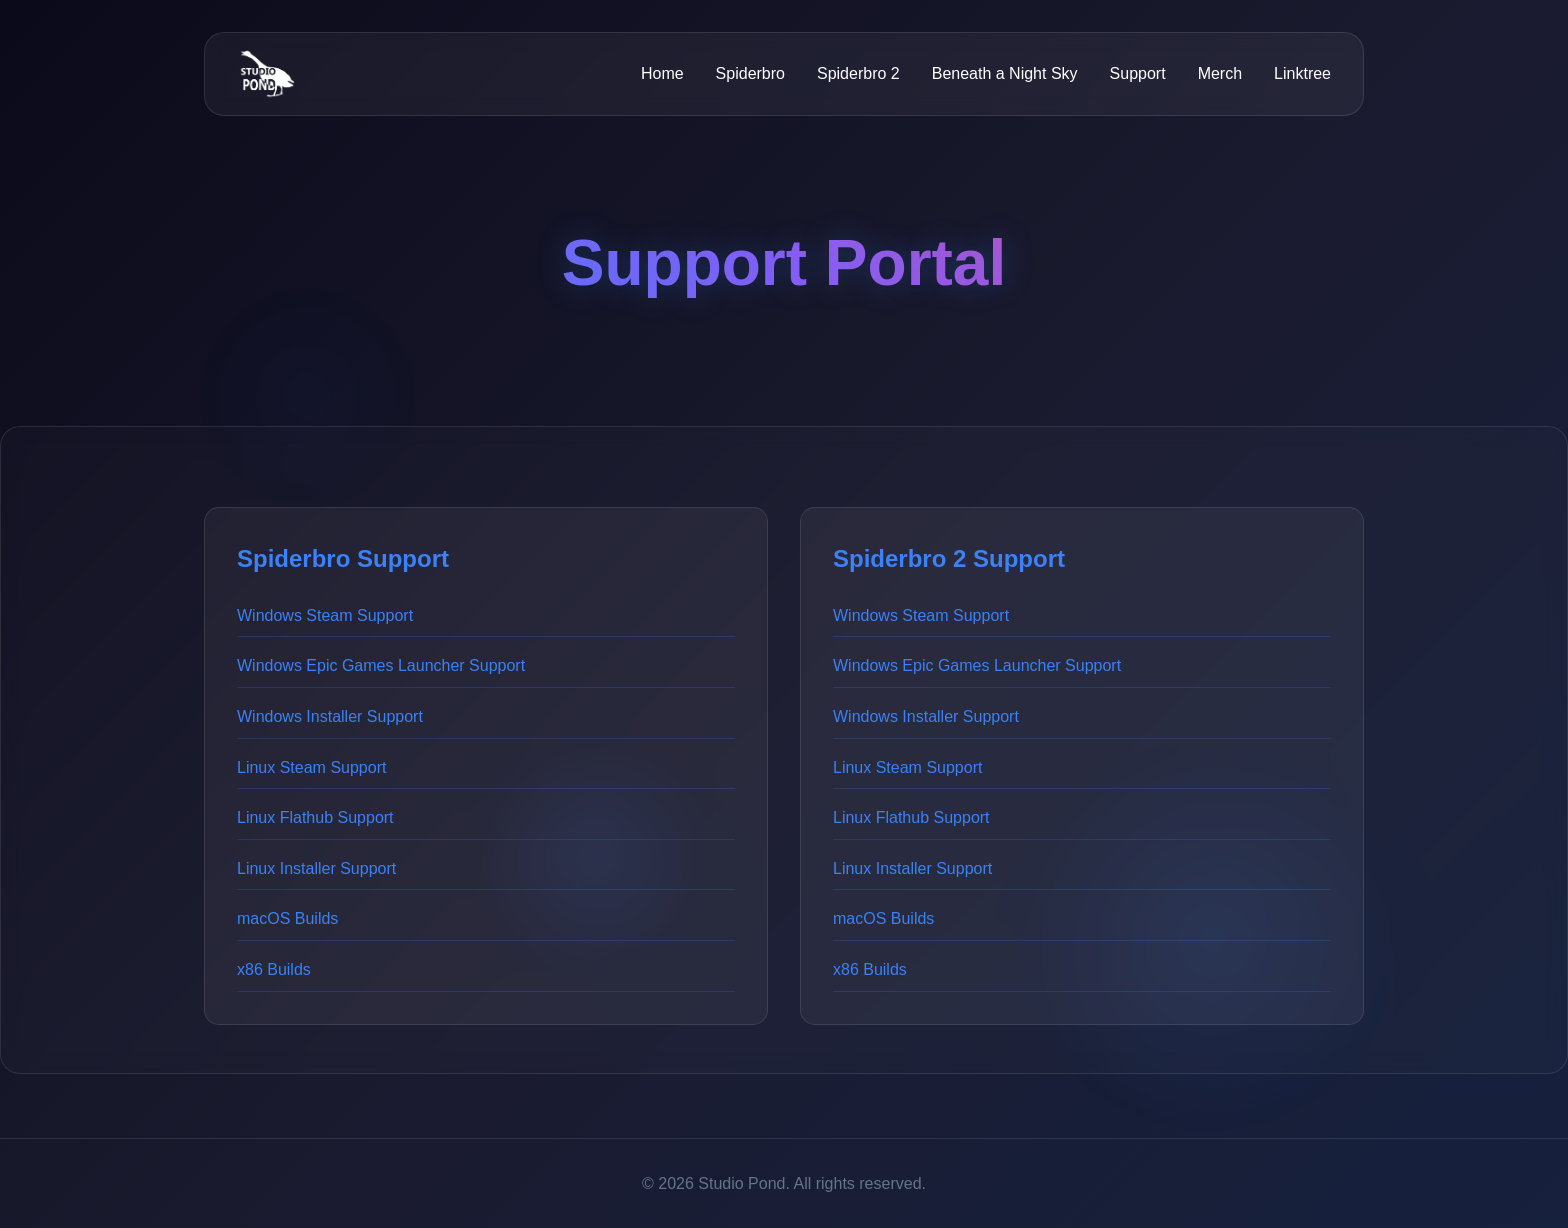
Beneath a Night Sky (1005, 73)
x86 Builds (274, 969)
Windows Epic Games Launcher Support (381, 665)
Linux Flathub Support (315, 817)
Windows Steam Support (325, 615)
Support (1138, 73)
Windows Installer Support (330, 716)
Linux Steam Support (311, 767)
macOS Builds (287, 918)
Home (662, 73)
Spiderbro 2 (858, 73)
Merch (1220, 73)
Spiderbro (750, 73)
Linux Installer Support (316, 868)
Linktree (1302, 73)
